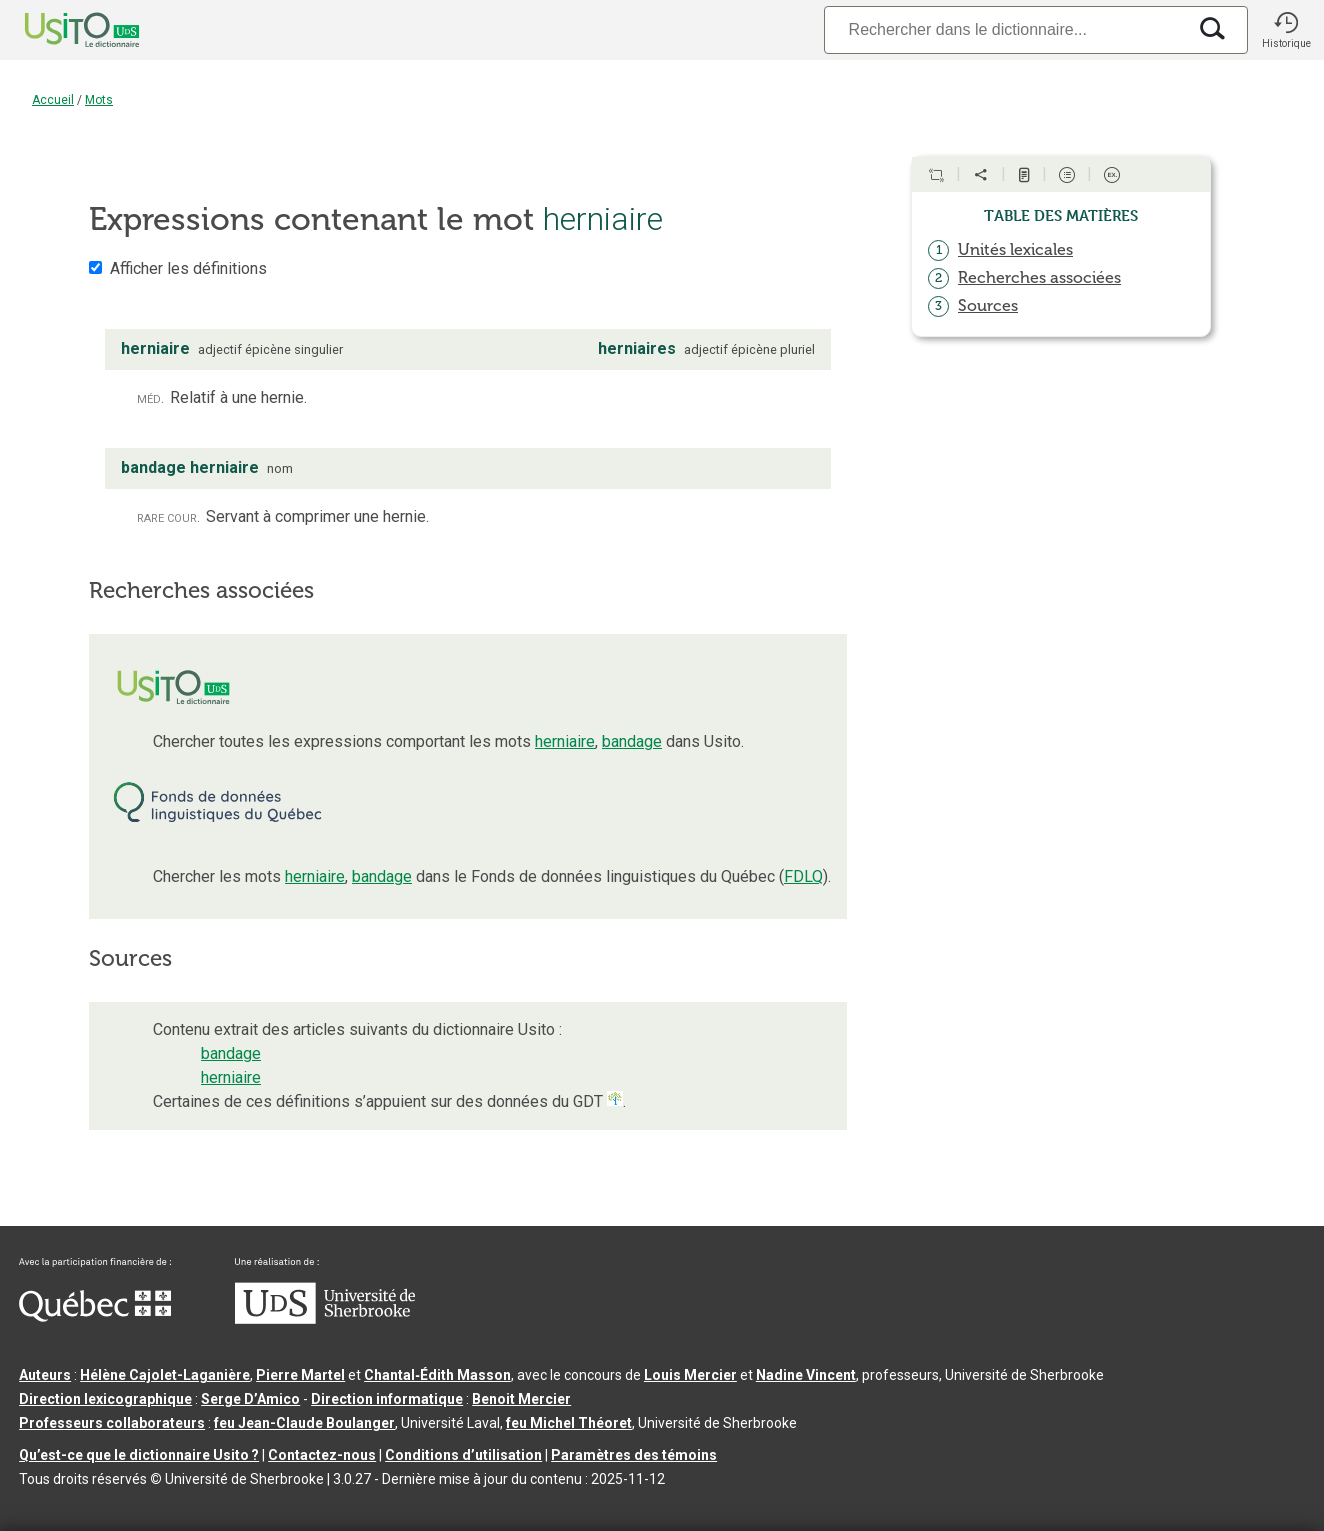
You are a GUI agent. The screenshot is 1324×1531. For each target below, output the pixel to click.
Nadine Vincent (806, 1375)
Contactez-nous (322, 1455)
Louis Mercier (690, 1375)
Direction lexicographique (105, 1399)
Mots (99, 100)
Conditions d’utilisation (463, 1455)
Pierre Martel (300, 1375)
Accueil (53, 100)
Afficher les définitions (188, 268)
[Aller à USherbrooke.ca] (325, 1319)
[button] (1286, 30)
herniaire (565, 741)
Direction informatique (387, 1399)
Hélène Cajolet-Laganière (165, 1375)
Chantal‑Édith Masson (437, 1375)
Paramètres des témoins (634, 1455)
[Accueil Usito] (60, 30)
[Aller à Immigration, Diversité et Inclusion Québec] (95, 1317)
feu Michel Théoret (569, 1423)
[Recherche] (1005, 29)
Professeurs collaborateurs (112, 1423)
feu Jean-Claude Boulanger (304, 1423)
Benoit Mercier (521, 1399)
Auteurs (45, 1375)
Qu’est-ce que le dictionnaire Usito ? (139, 1455)
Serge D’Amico (250, 1399)
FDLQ (803, 876)
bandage (632, 741)
